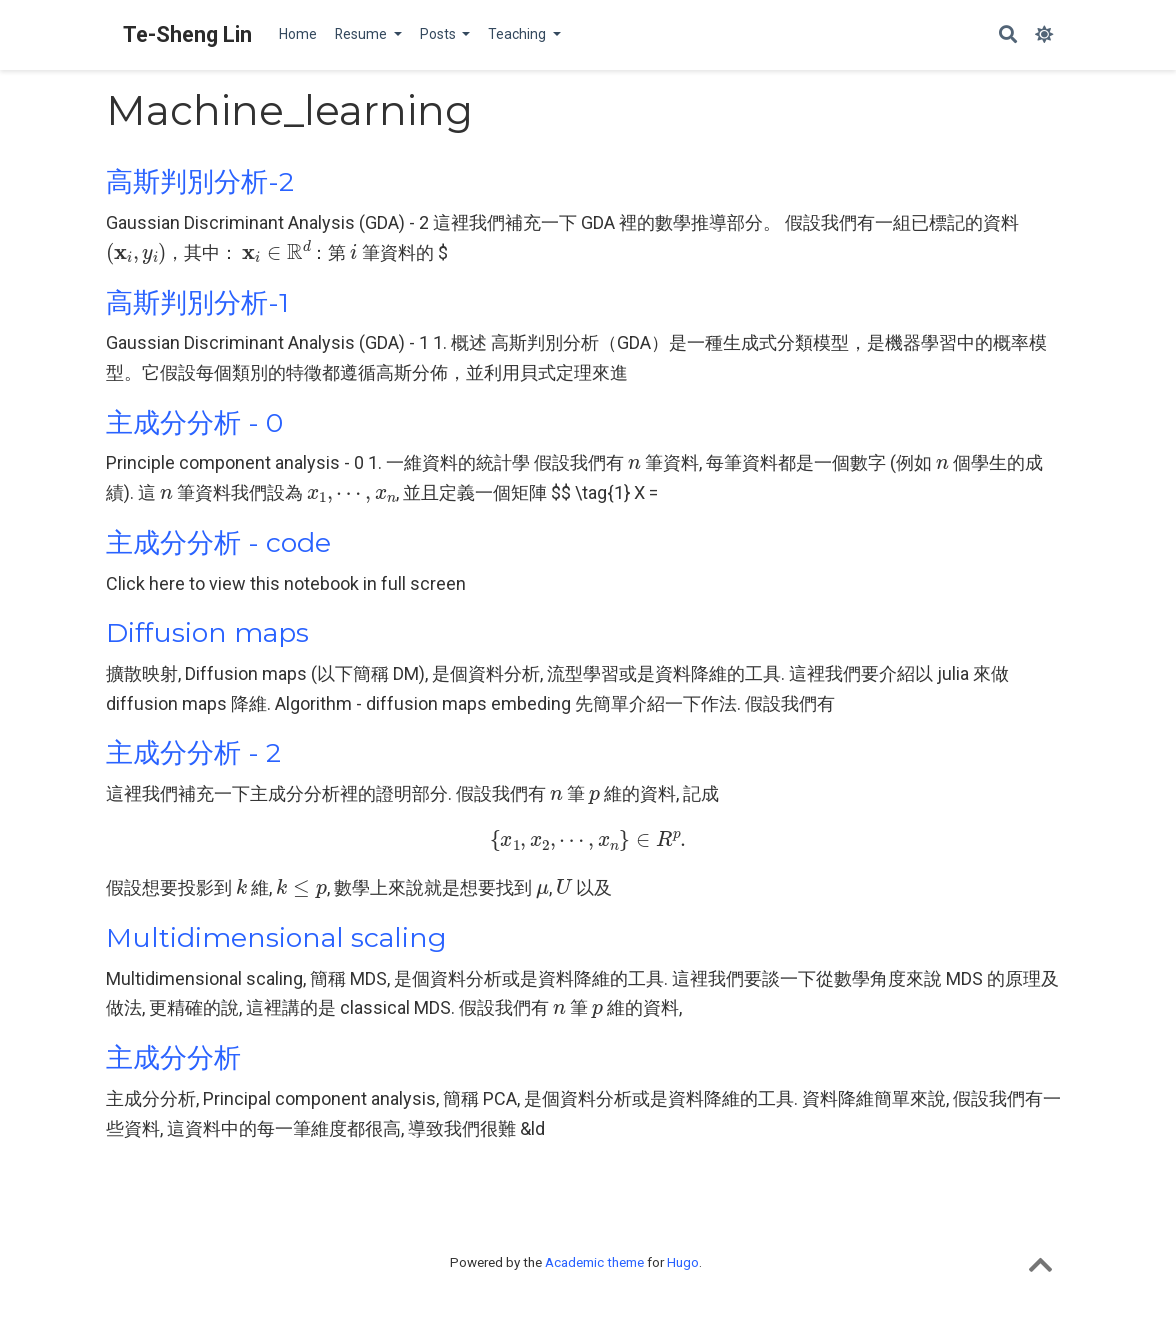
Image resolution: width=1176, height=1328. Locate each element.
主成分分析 (173, 1057)
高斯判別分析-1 (197, 302)
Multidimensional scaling (276, 937)
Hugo (683, 1262)
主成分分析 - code (218, 542)
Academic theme (594, 1262)
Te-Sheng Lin (187, 34)
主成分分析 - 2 (193, 752)
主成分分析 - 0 (194, 422)
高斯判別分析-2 (200, 181)
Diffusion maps (207, 632)
